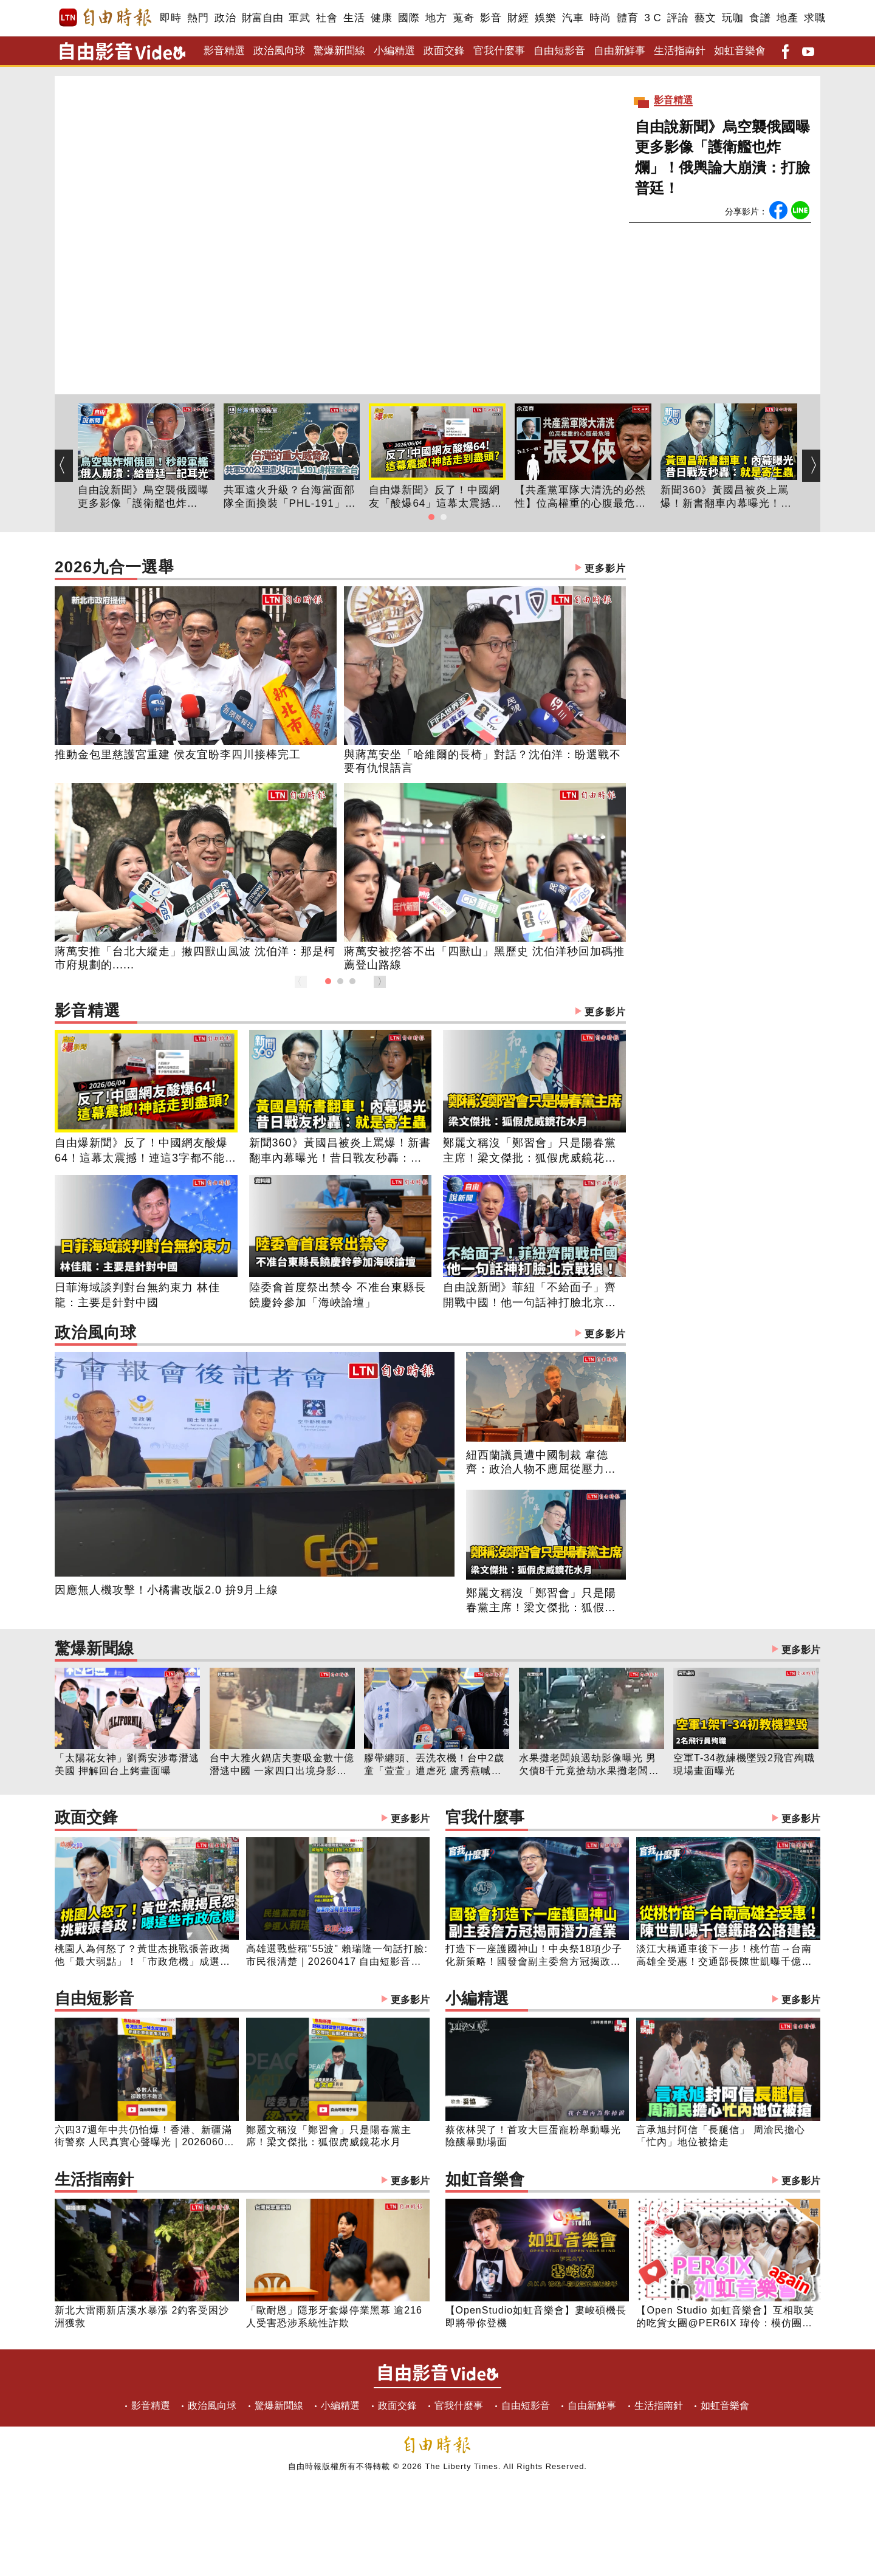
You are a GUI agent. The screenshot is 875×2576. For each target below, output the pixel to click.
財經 (518, 18)
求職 (814, 18)
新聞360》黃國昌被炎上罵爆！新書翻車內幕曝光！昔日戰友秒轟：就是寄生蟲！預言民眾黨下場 (726, 497)
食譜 (759, 18)
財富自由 (262, 18)
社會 (326, 18)
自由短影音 (559, 51)
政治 (225, 18)
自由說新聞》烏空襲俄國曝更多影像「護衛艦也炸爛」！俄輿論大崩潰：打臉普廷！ (722, 157)
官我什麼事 (499, 51)
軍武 (299, 18)
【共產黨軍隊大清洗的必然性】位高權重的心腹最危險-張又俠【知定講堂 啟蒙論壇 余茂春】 (582, 497)
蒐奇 (463, 18)
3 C (652, 18)
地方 (436, 18)
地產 (787, 18)
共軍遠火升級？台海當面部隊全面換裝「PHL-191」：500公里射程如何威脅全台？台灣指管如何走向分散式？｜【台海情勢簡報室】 (290, 497)
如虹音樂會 (740, 51)
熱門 (197, 18)
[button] (431, 517)
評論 (677, 18)
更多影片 (605, 568)
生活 (354, 18)
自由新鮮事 (619, 51)
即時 (170, 18)
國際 (408, 18)
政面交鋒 (444, 51)
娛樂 (545, 18)
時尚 (600, 18)
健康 (381, 18)
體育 (627, 18)
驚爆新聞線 (339, 51)
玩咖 (732, 18)
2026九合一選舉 (340, 568)
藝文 (705, 18)
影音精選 (224, 51)
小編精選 (394, 51)
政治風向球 (279, 51)
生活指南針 (679, 51)
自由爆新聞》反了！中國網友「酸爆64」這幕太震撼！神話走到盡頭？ (435, 497)
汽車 (572, 18)
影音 (490, 18)
